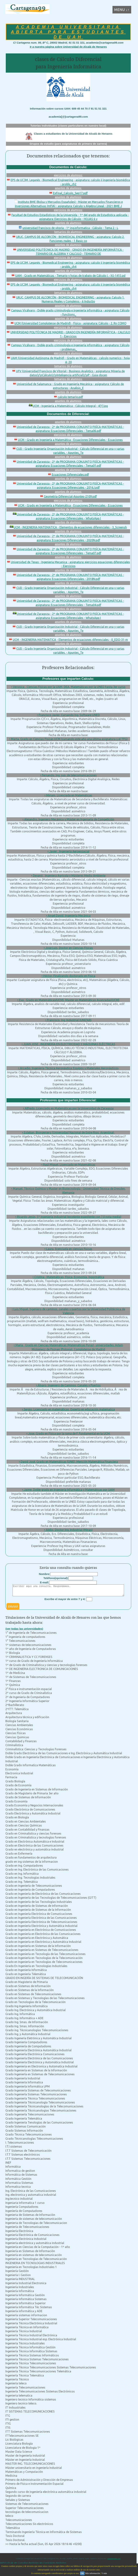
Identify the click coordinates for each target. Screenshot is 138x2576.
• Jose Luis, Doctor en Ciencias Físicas (68, 947)
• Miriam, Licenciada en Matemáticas (68, 795)
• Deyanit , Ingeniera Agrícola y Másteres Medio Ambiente (68, 875)
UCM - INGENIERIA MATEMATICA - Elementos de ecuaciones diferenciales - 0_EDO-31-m (68, 639)
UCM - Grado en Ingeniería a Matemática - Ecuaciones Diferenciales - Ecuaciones (68, 439)
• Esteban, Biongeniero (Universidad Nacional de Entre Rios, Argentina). (68, 1132)
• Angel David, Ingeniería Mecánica (68, 915)
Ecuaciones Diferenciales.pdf (68, 474)
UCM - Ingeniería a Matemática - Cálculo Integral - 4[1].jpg (68, 405)
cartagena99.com (114, 2561)
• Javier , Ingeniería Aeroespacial (68, 851)
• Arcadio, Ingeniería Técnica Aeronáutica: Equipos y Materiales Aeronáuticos (68, 1068)
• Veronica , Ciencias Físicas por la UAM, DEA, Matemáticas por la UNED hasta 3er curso (68, 686)
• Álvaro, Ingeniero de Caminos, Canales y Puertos (68, 1385)
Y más (104, 2573)
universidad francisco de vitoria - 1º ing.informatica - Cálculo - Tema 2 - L (68, 227)
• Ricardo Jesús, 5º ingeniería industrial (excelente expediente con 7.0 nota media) (68, 1216)
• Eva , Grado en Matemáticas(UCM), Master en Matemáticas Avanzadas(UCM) (68, 1000)
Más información (92, 2573)
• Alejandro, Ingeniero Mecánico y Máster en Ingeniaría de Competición (68, 819)
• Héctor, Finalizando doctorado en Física (68, 975)
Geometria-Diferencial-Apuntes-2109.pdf (68, 496)
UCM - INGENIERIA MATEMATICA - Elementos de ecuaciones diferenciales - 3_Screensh (68, 527)
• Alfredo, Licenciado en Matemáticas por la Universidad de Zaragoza (68, 1108)
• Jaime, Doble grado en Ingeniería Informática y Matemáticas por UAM (68, 1489)
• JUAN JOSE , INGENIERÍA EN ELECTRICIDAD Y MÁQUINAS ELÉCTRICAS (68, 1044)
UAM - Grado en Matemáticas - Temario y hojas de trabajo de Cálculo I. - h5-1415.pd (68, 275)
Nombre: (44, 1573)
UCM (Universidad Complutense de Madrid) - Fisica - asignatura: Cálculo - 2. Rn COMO (68, 323)
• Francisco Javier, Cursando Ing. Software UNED (68, 715)
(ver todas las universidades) (24, 1630)
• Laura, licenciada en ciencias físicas (68, 1248)
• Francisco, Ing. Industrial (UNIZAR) (68, 1020)
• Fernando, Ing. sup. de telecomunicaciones (68, 775)
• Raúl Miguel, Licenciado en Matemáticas (68, 1164)
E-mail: (44, 1582)
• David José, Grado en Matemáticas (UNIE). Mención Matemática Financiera (68, 1461)
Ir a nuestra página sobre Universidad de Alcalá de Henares (68, 46)
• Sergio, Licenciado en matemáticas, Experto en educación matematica (68, 1409)
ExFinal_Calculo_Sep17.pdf (68, 193)
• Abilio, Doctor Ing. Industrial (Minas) (68, 1529)
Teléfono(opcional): (56, 1578)
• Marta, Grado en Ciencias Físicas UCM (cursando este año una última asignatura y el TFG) (68, 739)
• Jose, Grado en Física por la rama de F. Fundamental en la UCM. (68, 1433)
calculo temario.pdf (68, 397)
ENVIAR (13, 1608)
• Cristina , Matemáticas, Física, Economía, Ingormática (68, 1277)
